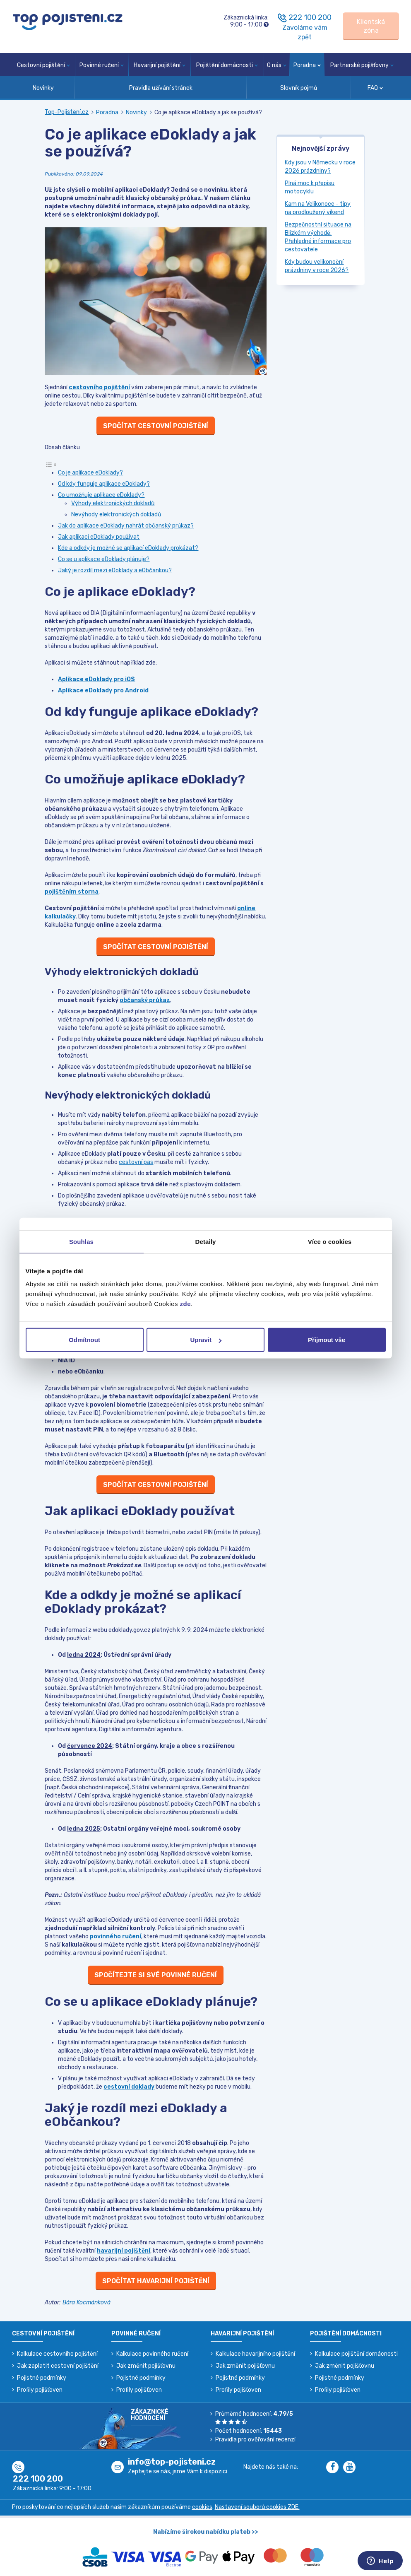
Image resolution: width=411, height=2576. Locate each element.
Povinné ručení (101, 65)
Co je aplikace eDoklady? (90, 472)
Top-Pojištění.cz (67, 112)
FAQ (375, 88)
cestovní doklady (128, 2086)
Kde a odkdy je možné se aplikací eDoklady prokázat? (128, 548)
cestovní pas (136, 1162)
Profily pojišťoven (39, 2389)
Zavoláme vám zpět (304, 32)
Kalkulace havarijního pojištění (255, 2353)
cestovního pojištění (99, 387)
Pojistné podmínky (41, 2377)
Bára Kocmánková (86, 2302)
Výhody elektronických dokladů (112, 503)
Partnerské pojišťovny (362, 65)
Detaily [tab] (205, 1241)
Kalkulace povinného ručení (152, 2353)
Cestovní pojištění (43, 65)
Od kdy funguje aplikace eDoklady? (104, 483)
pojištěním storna (72, 891)
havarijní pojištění (123, 2250)
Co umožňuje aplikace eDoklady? (101, 495)
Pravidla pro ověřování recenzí (255, 2439)
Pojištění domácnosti (227, 65)
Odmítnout (84, 1339)
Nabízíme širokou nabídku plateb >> (205, 2531)
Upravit (205, 1339)
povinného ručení (115, 1936)
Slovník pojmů (298, 88)
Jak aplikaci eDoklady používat (98, 536)
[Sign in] (371, 26)
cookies (202, 2507)
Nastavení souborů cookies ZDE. (257, 2507)
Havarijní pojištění (159, 65)
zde (185, 1303)
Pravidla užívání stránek (160, 88)
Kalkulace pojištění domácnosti (356, 2353)
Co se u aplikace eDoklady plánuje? (103, 559)
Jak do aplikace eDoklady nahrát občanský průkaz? (126, 525)
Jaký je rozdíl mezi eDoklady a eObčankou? (115, 570)
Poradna (307, 65)
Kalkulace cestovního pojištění (57, 2353)
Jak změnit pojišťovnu (145, 2365)
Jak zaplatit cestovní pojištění (58, 2365)
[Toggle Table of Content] (51, 463)
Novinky (43, 88)
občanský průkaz (145, 1000)
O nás (276, 65)
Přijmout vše (326, 1339)
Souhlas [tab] (81, 1241)
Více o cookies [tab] (330, 1241)
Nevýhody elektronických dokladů (116, 514)
